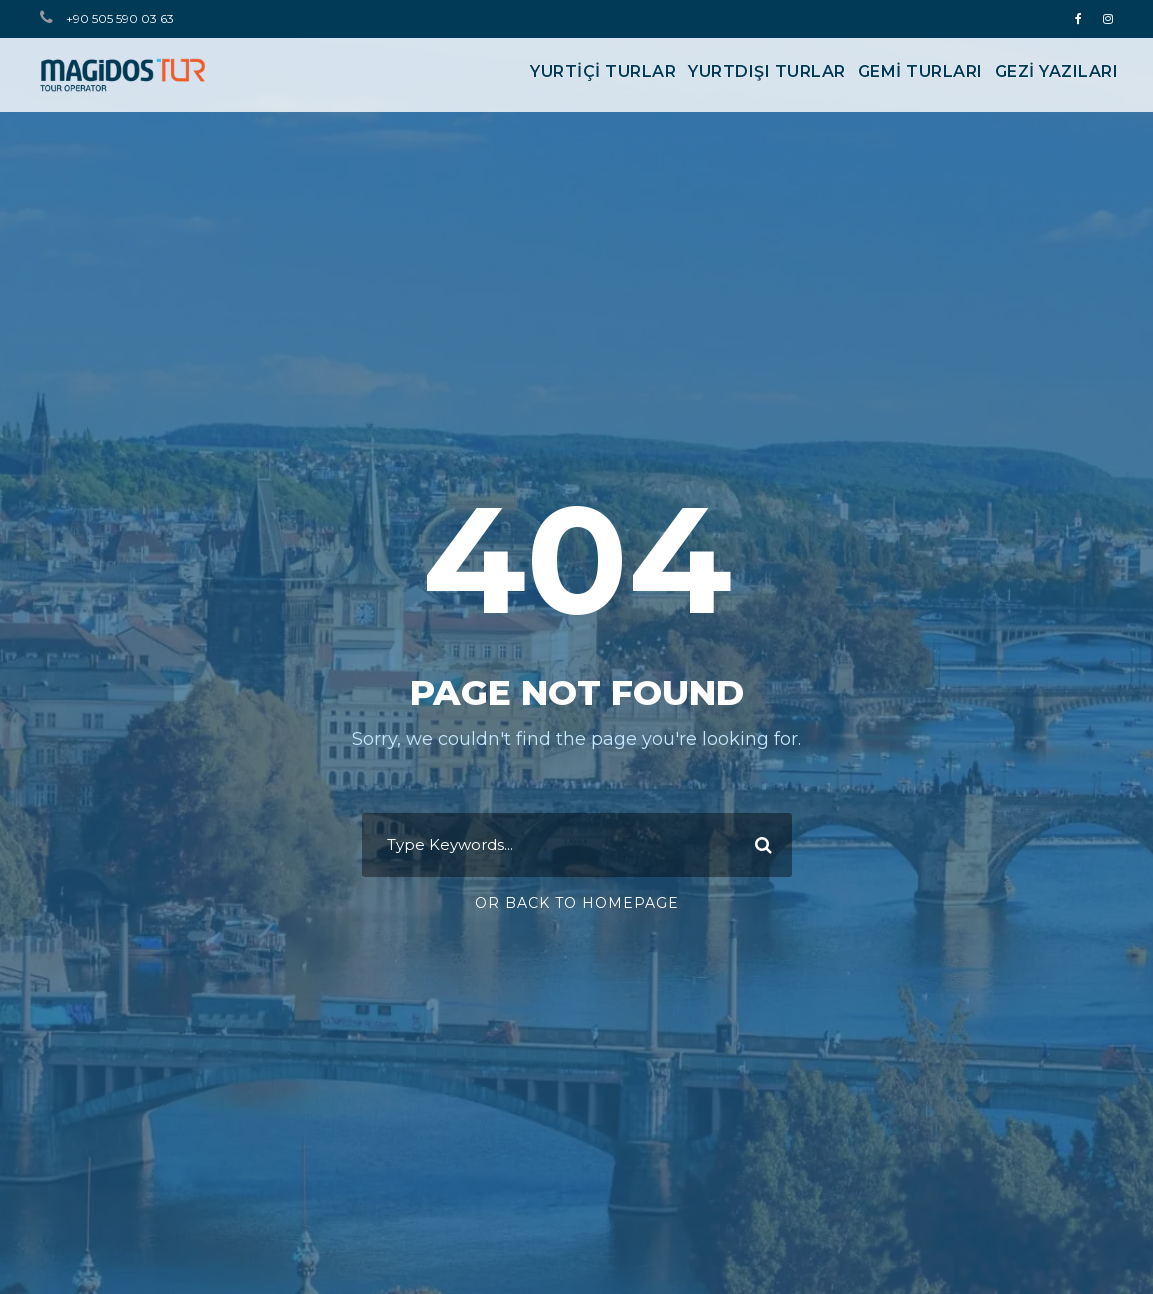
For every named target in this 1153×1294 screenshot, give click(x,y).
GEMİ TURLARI (920, 71)
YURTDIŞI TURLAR (767, 71)
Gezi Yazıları (1057, 71)
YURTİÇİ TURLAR (603, 71)
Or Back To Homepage (577, 903)
